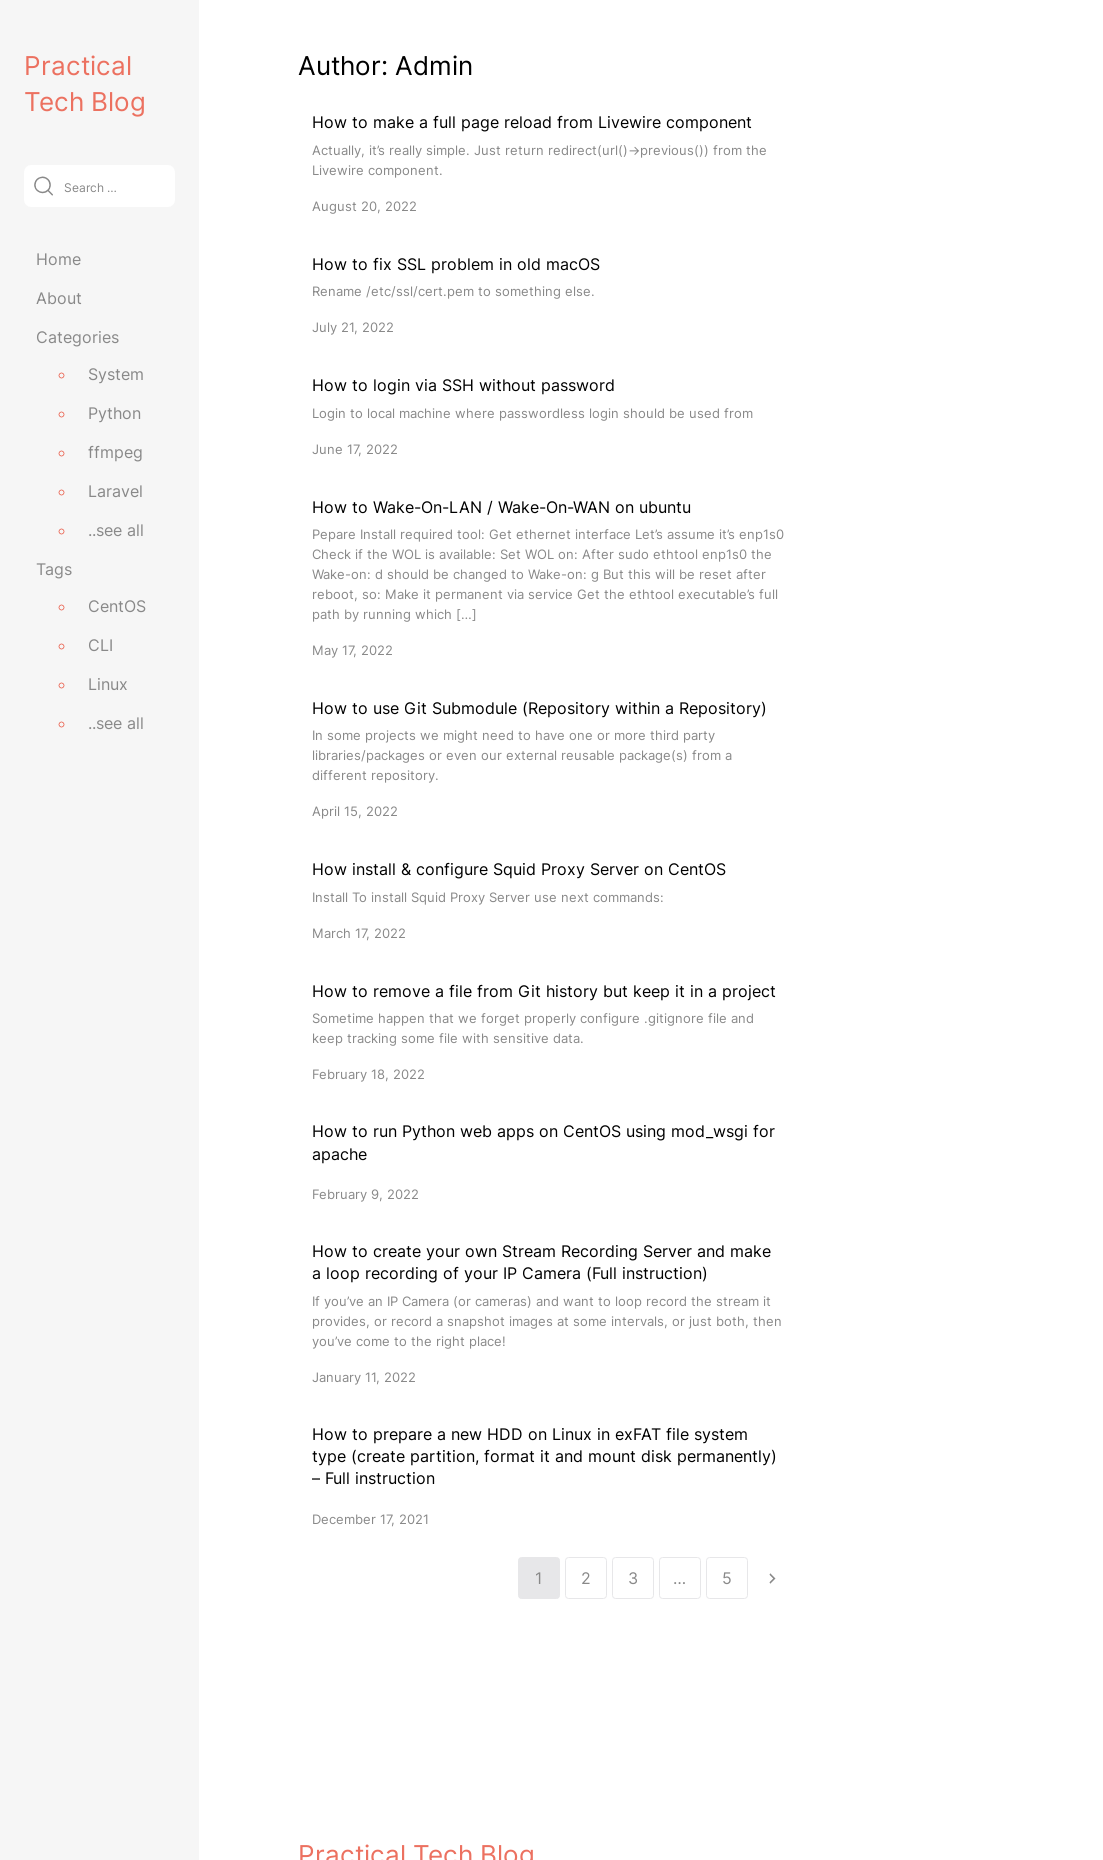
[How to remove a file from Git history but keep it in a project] (548, 1031)
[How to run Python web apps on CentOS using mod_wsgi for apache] (548, 1162)
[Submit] (43, 185)
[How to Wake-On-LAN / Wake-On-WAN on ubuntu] (548, 577)
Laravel (115, 491)
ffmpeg (115, 452)
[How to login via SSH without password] (548, 415)
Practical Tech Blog (416, 1758)
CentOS (117, 606)
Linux (108, 684)
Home (58, 259)
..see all (116, 530)
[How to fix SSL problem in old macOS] (548, 294)
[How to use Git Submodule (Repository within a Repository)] (548, 758)
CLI (100, 645)
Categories (77, 337)
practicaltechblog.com (374, 1801)
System (116, 374)
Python (114, 413)
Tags (54, 569)
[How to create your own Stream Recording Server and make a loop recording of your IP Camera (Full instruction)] (548, 1313)
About (59, 298)
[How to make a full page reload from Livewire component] (548, 162)
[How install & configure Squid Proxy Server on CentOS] (548, 899)
